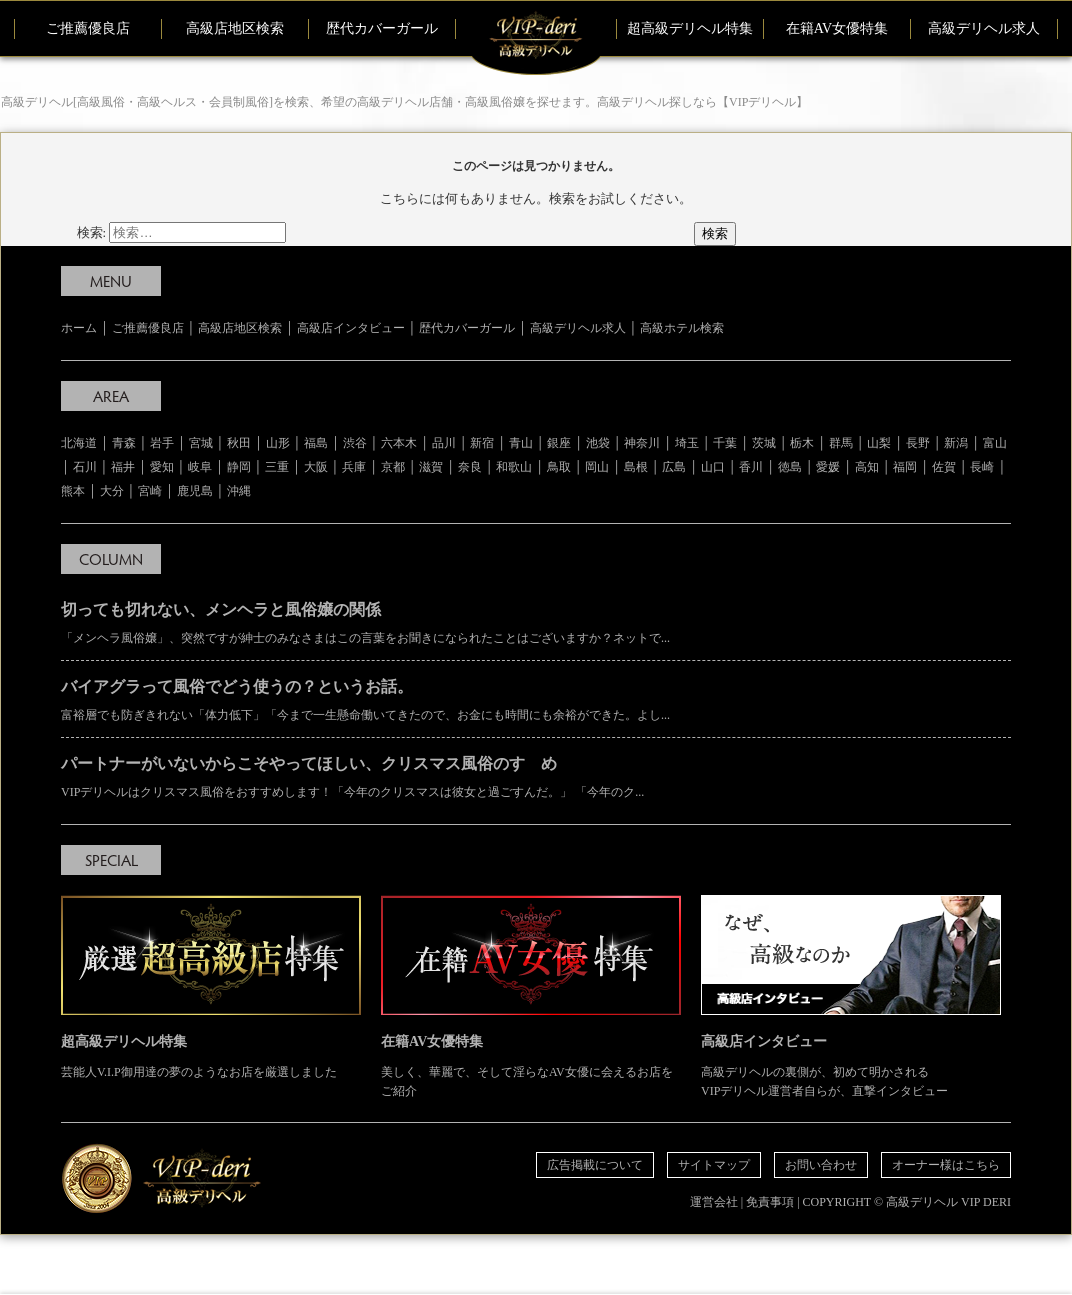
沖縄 (239, 491)
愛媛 (828, 467)
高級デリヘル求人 (984, 28)
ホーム (79, 328)
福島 (316, 443)
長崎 (982, 467)
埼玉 (687, 443)
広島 (674, 467)
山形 (278, 443)
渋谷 (355, 443)
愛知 (162, 467)
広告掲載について (595, 1165)
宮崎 (150, 491)
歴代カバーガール (382, 28)
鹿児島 (195, 491)
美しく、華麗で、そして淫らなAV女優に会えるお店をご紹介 (531, 996)
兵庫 (354, 467)
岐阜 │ (207, 467)
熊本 (73, 491)
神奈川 (642, 443)
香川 (751, 467)
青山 (521, 443)
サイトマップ (714, 1165)
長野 (918, 443)
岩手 (162, 443)
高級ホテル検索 (682, 328)
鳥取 (559, 467)
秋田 (239, 443)
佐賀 (944, 467)
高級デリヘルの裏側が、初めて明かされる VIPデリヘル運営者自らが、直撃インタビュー (851, 996)
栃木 (802, 443)
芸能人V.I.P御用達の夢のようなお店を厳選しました (211, 987)
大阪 (316, 467)
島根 (636, 467)
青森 (124, 443)
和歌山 (514, 467)
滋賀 (431, 467)
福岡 (905, 467)
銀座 (559, 443)
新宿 (482, 443)
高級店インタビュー (351, 328)
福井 (123, 467)
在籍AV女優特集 (837, 28)
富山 (995, 443)
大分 (112, 491)
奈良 (470, 467)
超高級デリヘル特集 (690, 28)
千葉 (725, 443)
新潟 (956, 443)
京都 (393, 467)
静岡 (239, 467)
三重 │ (284, 467)
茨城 (764, 443)
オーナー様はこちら (946, 1165)
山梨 (879, 443)
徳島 (790, 467)
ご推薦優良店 (88, 28)
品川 (444, 443)
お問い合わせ (821, 1165)
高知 (867, 467)
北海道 (79, 443)
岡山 (597, 467)
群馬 (841, 443)
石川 (85, 467)
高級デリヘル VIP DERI (948, 1202)
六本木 (399, 443)
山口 (713, 467)
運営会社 (714, 1202)
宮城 (201, 443)
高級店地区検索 (235, 28)
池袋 (598, 443)
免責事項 (770, 1202)
